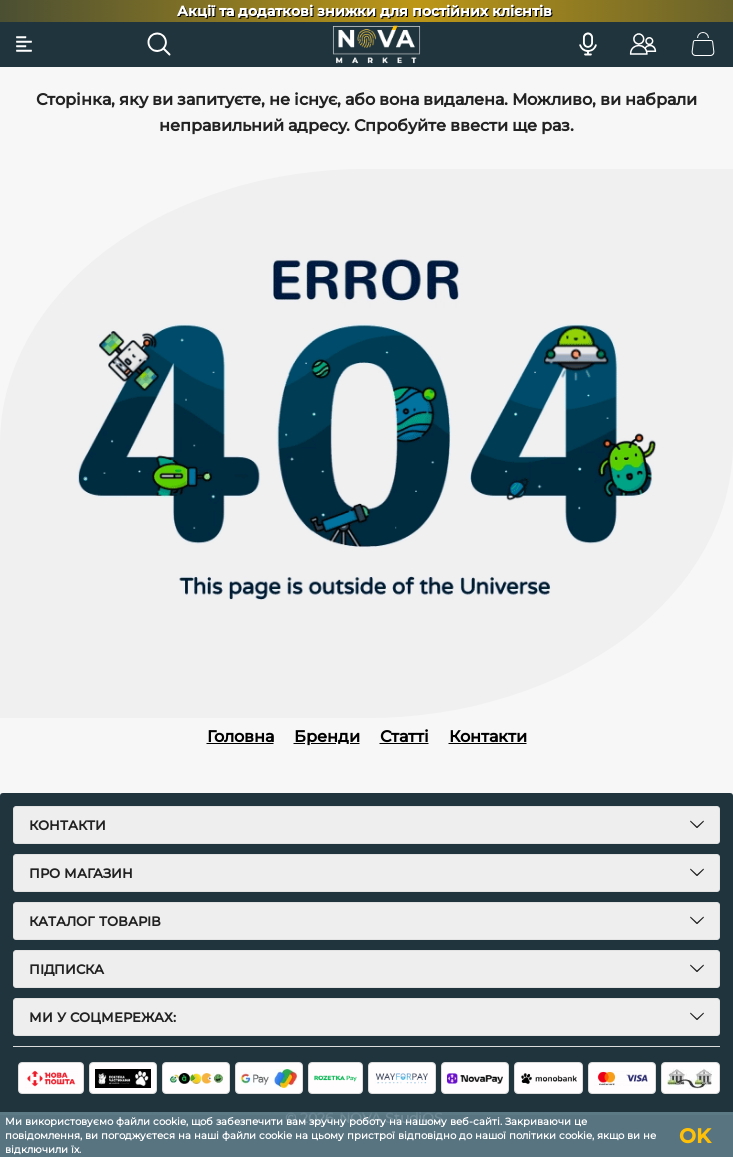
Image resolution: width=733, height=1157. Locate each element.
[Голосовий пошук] (588, 44)
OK (695, 1136)
